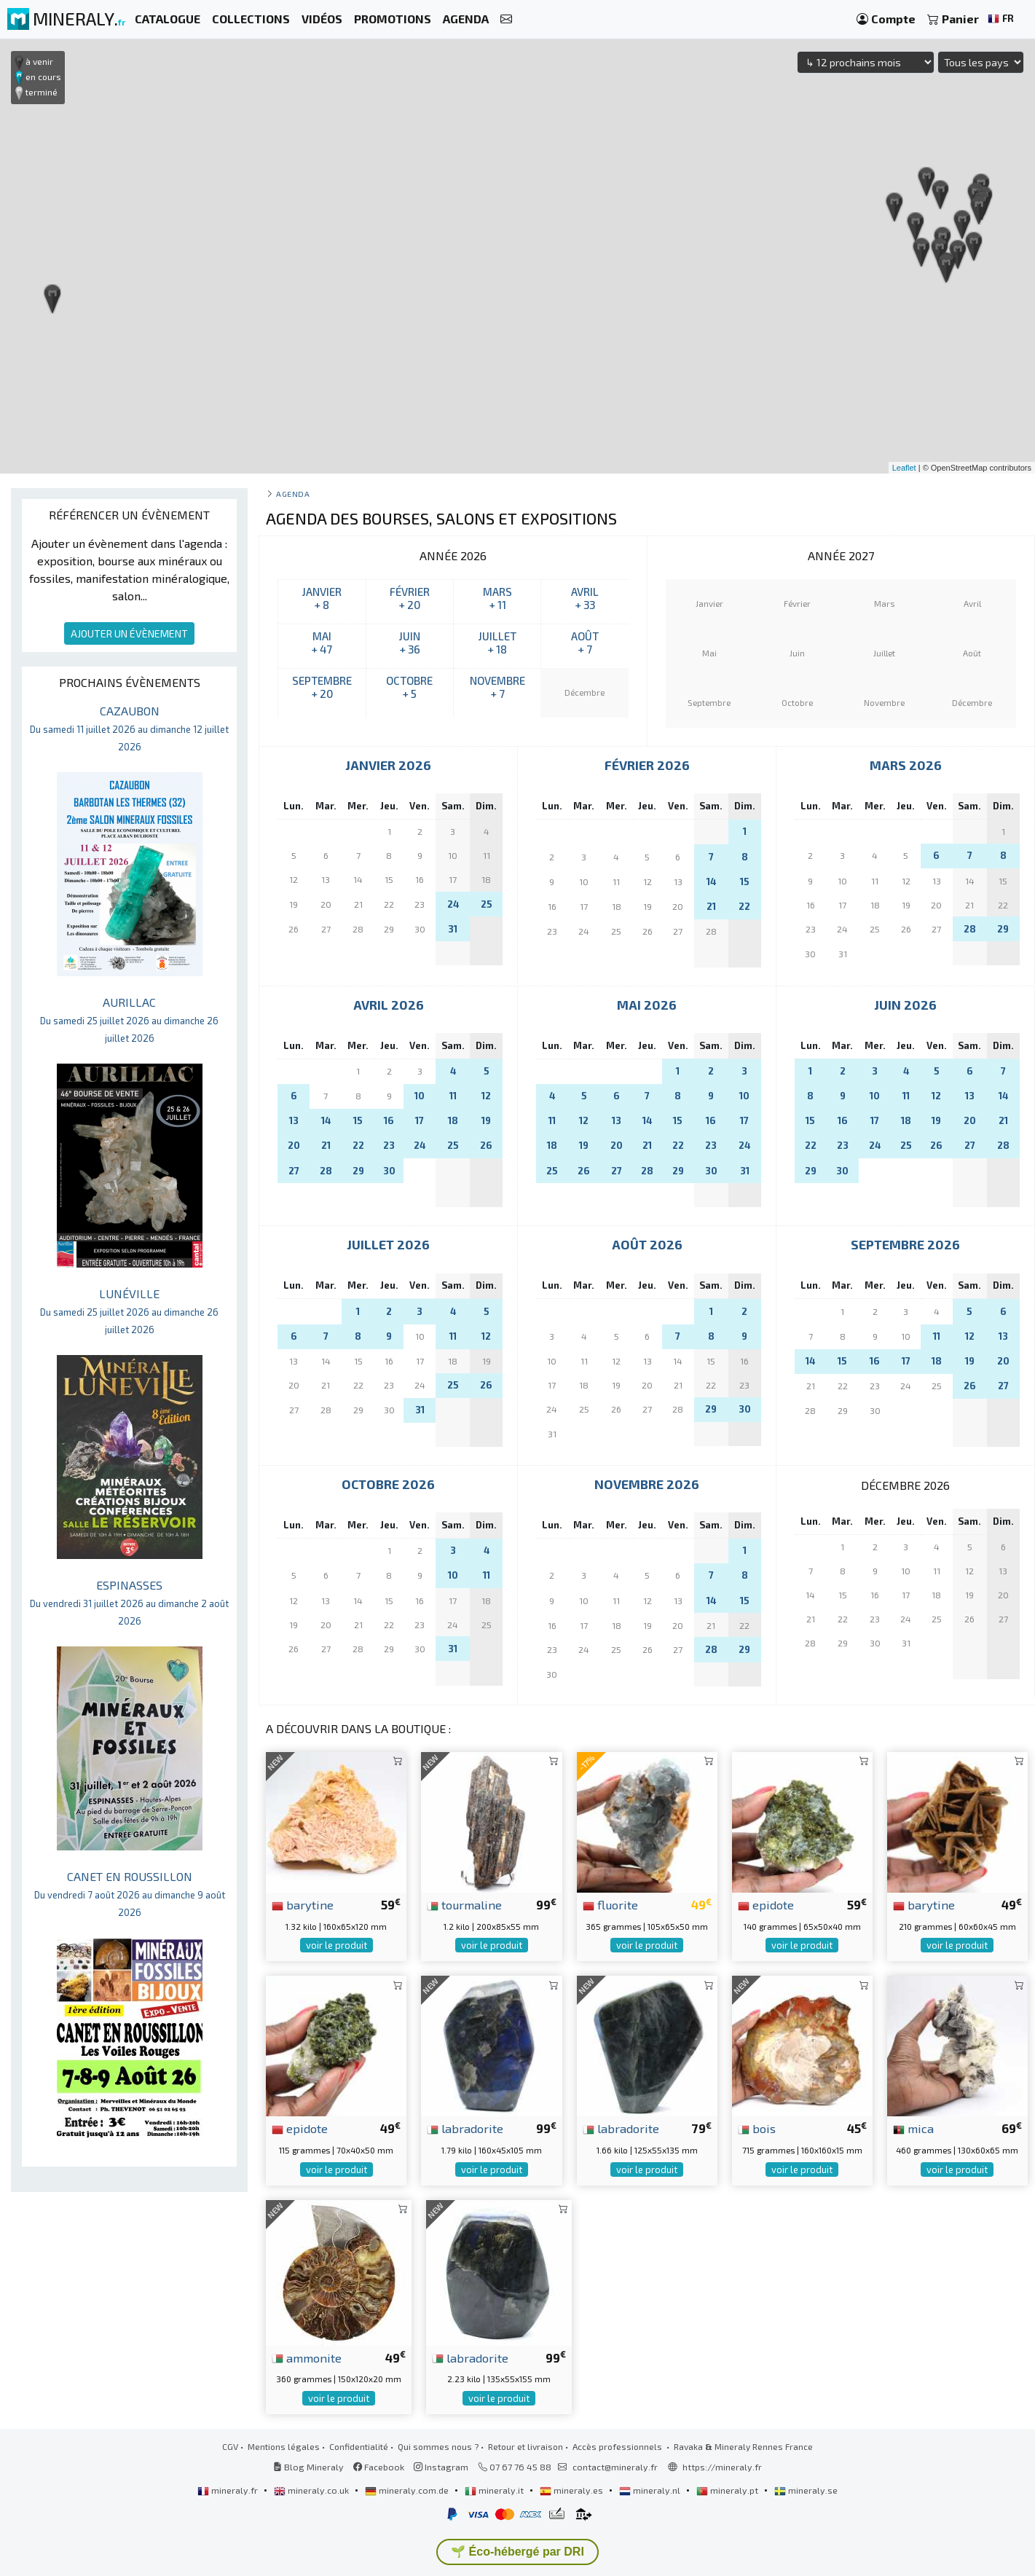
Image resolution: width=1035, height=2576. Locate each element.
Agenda (293, 493)
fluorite (610, 1904)
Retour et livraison (525, 2446)
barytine (303, 1904)
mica (913, 2128)
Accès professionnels (618, 2446)
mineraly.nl (650, 2490)
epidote (766, 1904)
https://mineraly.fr (722, 2467)
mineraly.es (572, 2490)
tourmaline (464, 1904)
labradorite (465, 2128)
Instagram (441, 2467)
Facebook (378, 2467)
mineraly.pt (728, 2490)
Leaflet (904, 467)
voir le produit (336, 1945)
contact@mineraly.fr (615, 2467)
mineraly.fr (228, 2490)
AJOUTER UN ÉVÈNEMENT (129, 633)
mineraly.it (495, 2490)
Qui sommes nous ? (438, 2446)
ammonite (307, 2357)
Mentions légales (284, 2446)
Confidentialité (358, 2446)
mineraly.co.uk (312, 2490)
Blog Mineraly (308, 2467)
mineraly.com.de (408, 2490)
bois (757, 2128)
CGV (230, 2446)
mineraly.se (806, 2490)
